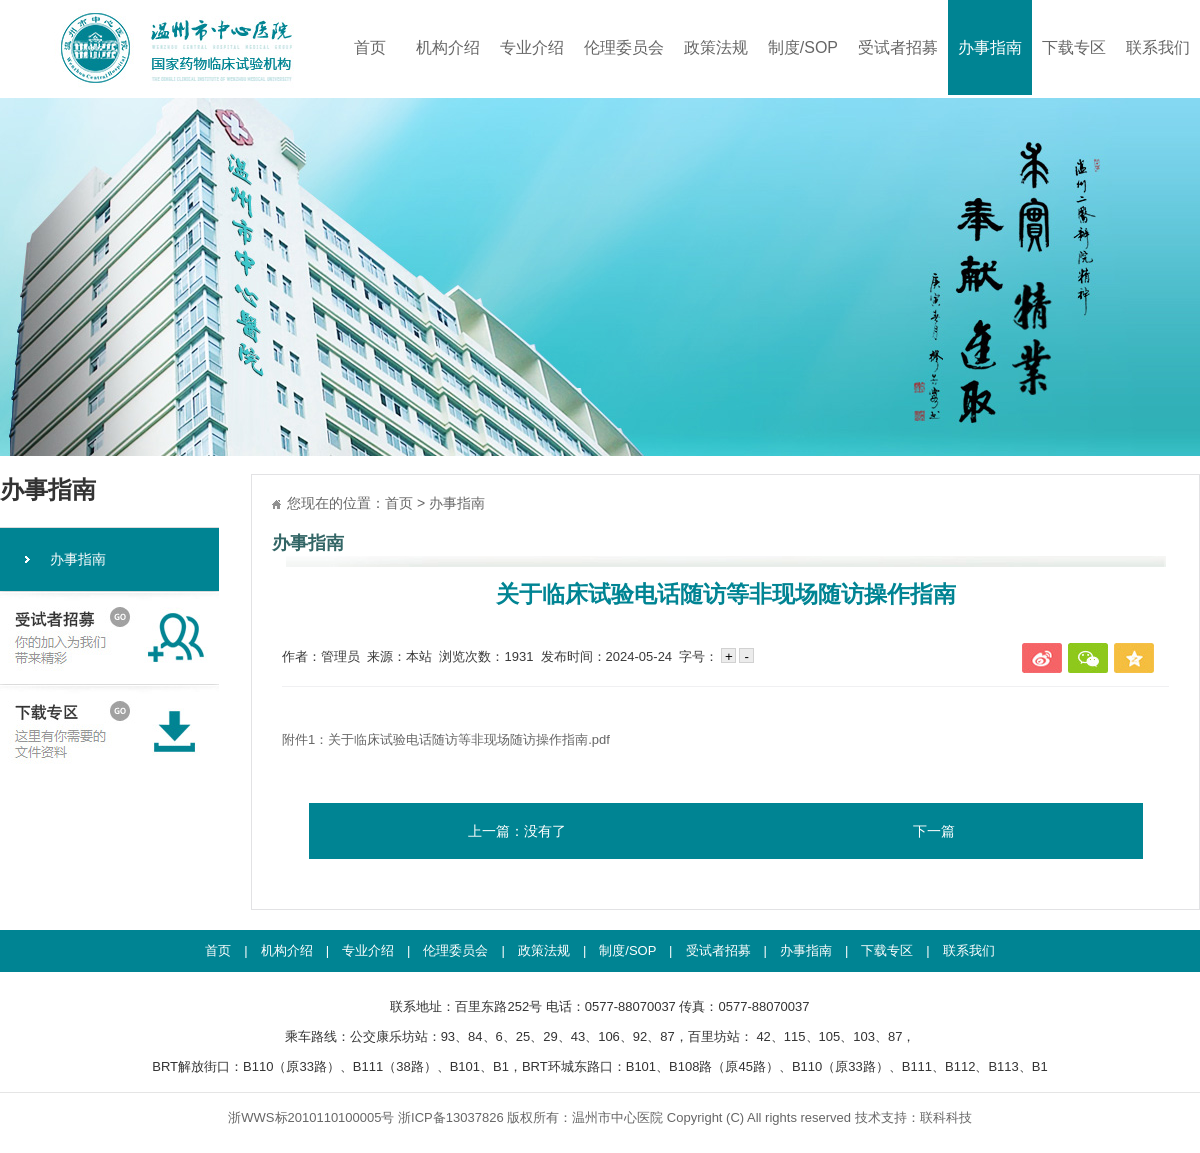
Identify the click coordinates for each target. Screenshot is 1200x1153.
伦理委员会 (624, 47)
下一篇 (934, 831)
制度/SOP (803, 47)
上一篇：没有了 (517, 831)
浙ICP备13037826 (451, 1117)
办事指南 (990, 47)
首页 (370, 47)
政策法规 (716, 47)
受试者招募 (898, 47)
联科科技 (946, 1117)
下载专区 (1074, 47)
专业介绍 (532, 47)
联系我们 (1158, 47)
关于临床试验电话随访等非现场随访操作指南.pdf (469, 739)
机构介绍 (448, 47)
